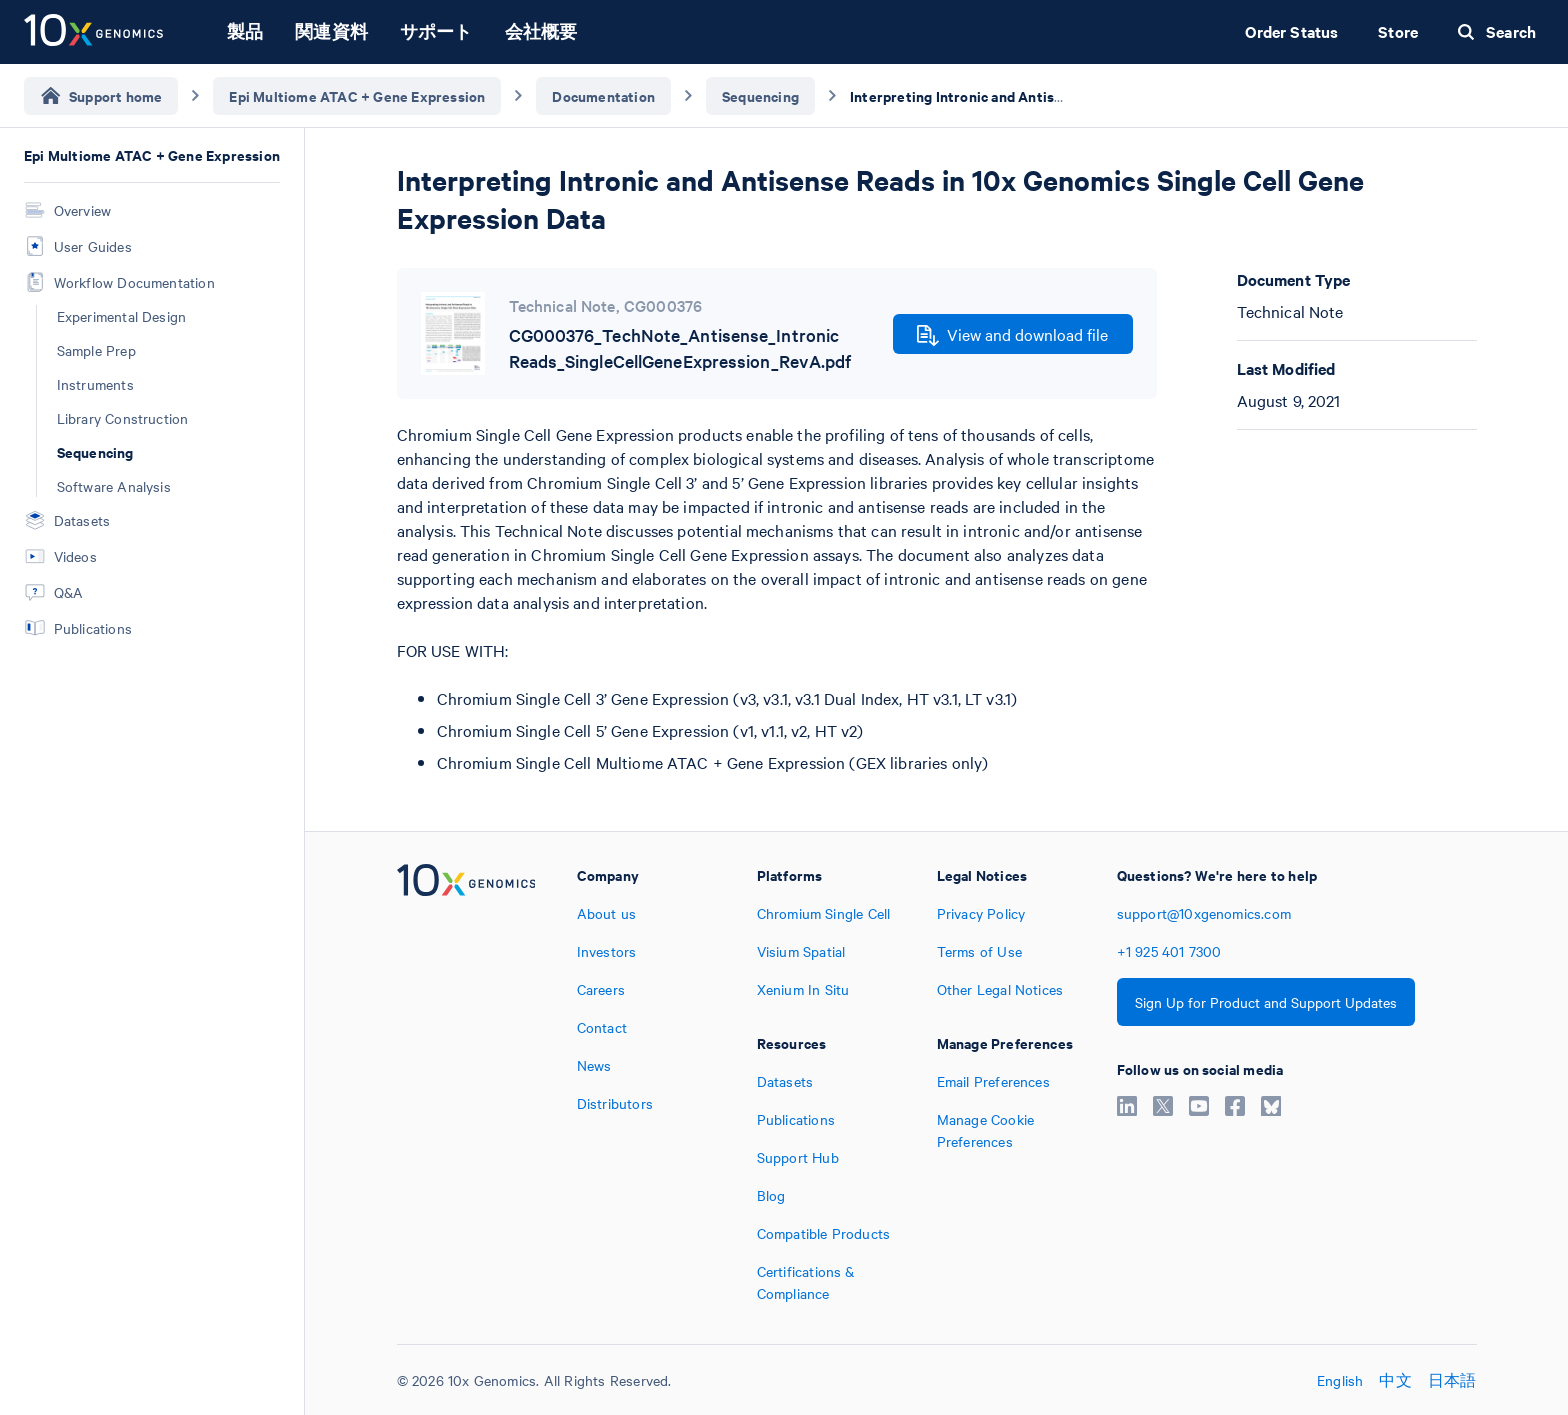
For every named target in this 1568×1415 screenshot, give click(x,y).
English (1340, 1380)
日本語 (1452, 1380)
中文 (1395, 1380)
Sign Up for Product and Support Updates (1266, 1002)
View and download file (1012, 335)
